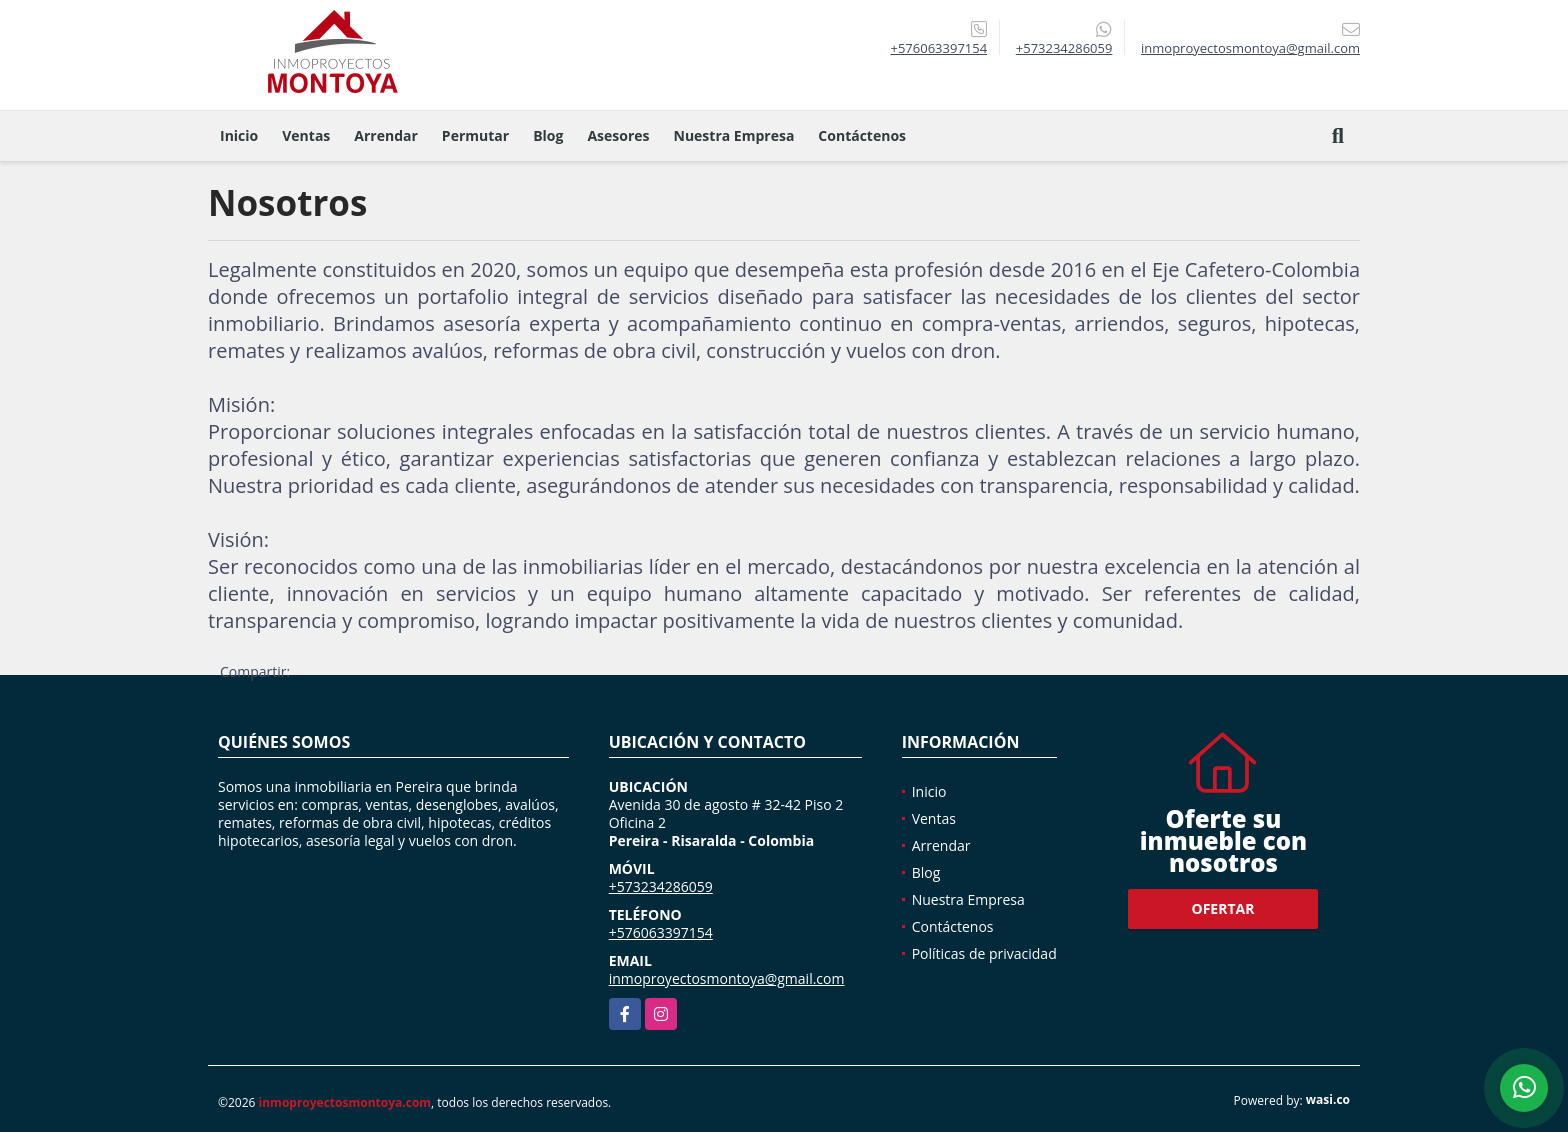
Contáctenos (862, 135)
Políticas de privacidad (984, 953)
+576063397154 (938, 48)
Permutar (475, 135)
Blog (548, 135)
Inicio (239, 135)
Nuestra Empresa (734, 135)
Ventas (306, 135)
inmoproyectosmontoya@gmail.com (727, 978)
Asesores (618, 135)
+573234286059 (1064, 48)
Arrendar (386, 135)
